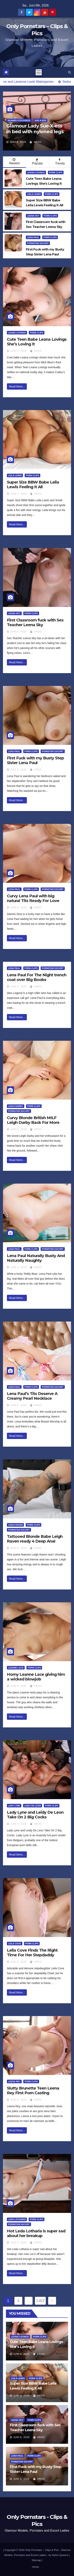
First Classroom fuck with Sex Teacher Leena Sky (35, 622)
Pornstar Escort (38, 243)
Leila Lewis (34, 194)
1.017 (40, 2301)
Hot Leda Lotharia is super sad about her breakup (36, 2233)
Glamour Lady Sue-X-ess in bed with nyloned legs (34, 128)
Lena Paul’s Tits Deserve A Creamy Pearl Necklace (32, 1396)
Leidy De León (32, 1805)
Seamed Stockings (18, 120)
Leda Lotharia (17, 2219)
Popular (37, 161)
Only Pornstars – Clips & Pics (42, 2549)
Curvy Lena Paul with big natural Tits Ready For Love (33, 898)
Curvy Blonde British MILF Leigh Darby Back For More (33, 1120)
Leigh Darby (15, 1106)
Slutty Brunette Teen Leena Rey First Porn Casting (33, 2090)
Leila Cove (14, 1943)
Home (35, 2566)
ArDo (35, 142)
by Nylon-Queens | (59, 2555)
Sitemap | (37, 2560)
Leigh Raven (15, 1525)
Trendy (59, 161)
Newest (14, 161)
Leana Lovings (36, 172)
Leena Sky (33, 216)
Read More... (17, 386)
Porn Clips (55, 172)
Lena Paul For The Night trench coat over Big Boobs (36, 977)
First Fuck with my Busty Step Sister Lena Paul (35, 760)
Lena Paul (33, 237)
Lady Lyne (14, 1805)
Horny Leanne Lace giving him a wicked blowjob (36, 1676)
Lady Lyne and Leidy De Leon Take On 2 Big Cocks (35, 1814)
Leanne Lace (15, 1668)
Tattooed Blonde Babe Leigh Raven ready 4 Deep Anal (35, 1539)
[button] (69, 72)
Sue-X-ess (40, 120)
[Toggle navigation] (38, 72)
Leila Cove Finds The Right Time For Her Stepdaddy (32, 1952)
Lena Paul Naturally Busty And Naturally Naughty (36, 1258)
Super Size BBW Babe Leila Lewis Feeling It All (33, 484)
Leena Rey (14, 2081)
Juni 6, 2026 (18, 142)
